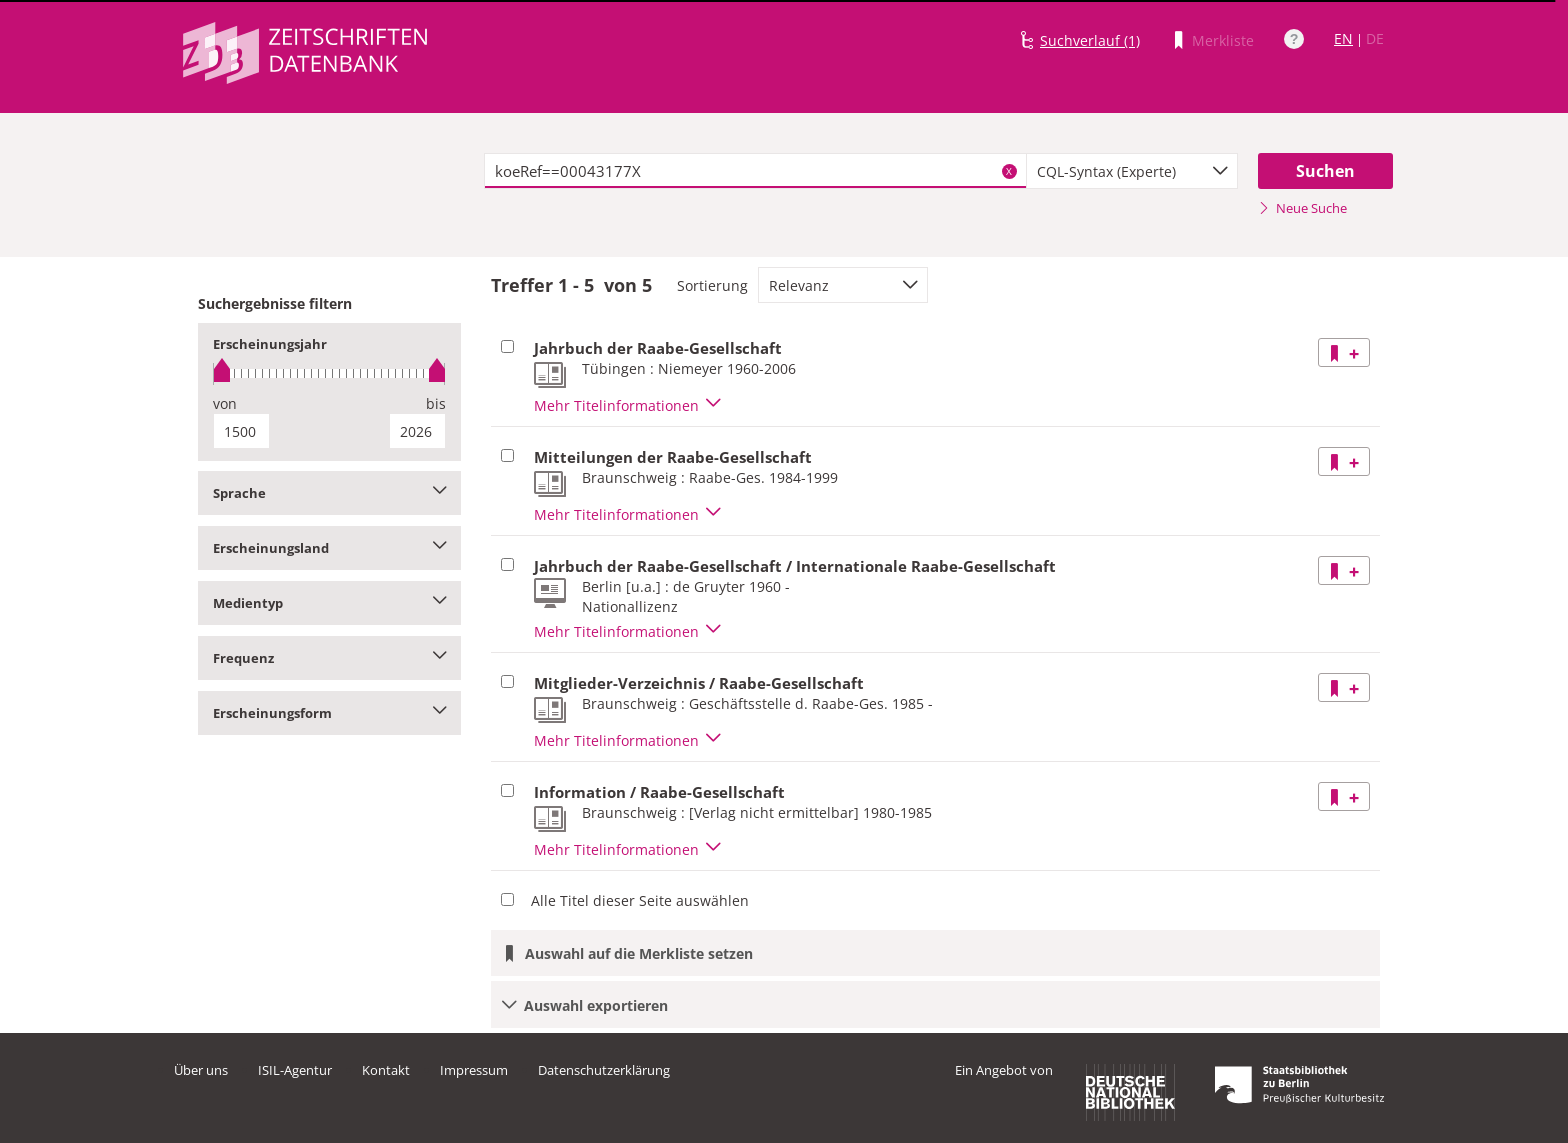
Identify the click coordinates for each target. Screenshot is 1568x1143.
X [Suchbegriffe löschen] (1009, 171)
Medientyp (329, 603)
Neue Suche (1302, 208)
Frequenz (329, 658)
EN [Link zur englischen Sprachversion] (1343, 38)
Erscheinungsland (329, 548)
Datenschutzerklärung (604, 1070)
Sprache (329, 493)
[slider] (329, 373)
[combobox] (1132, 171)
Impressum (474, 1070)
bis (436, 403)
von (225, 403)
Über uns (201, 1070)
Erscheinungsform (329, 713)
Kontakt (386, 1070)
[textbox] (755, 171)
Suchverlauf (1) (1090, 40)
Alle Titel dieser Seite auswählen (640, 900)
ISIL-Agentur (295, 1070)
